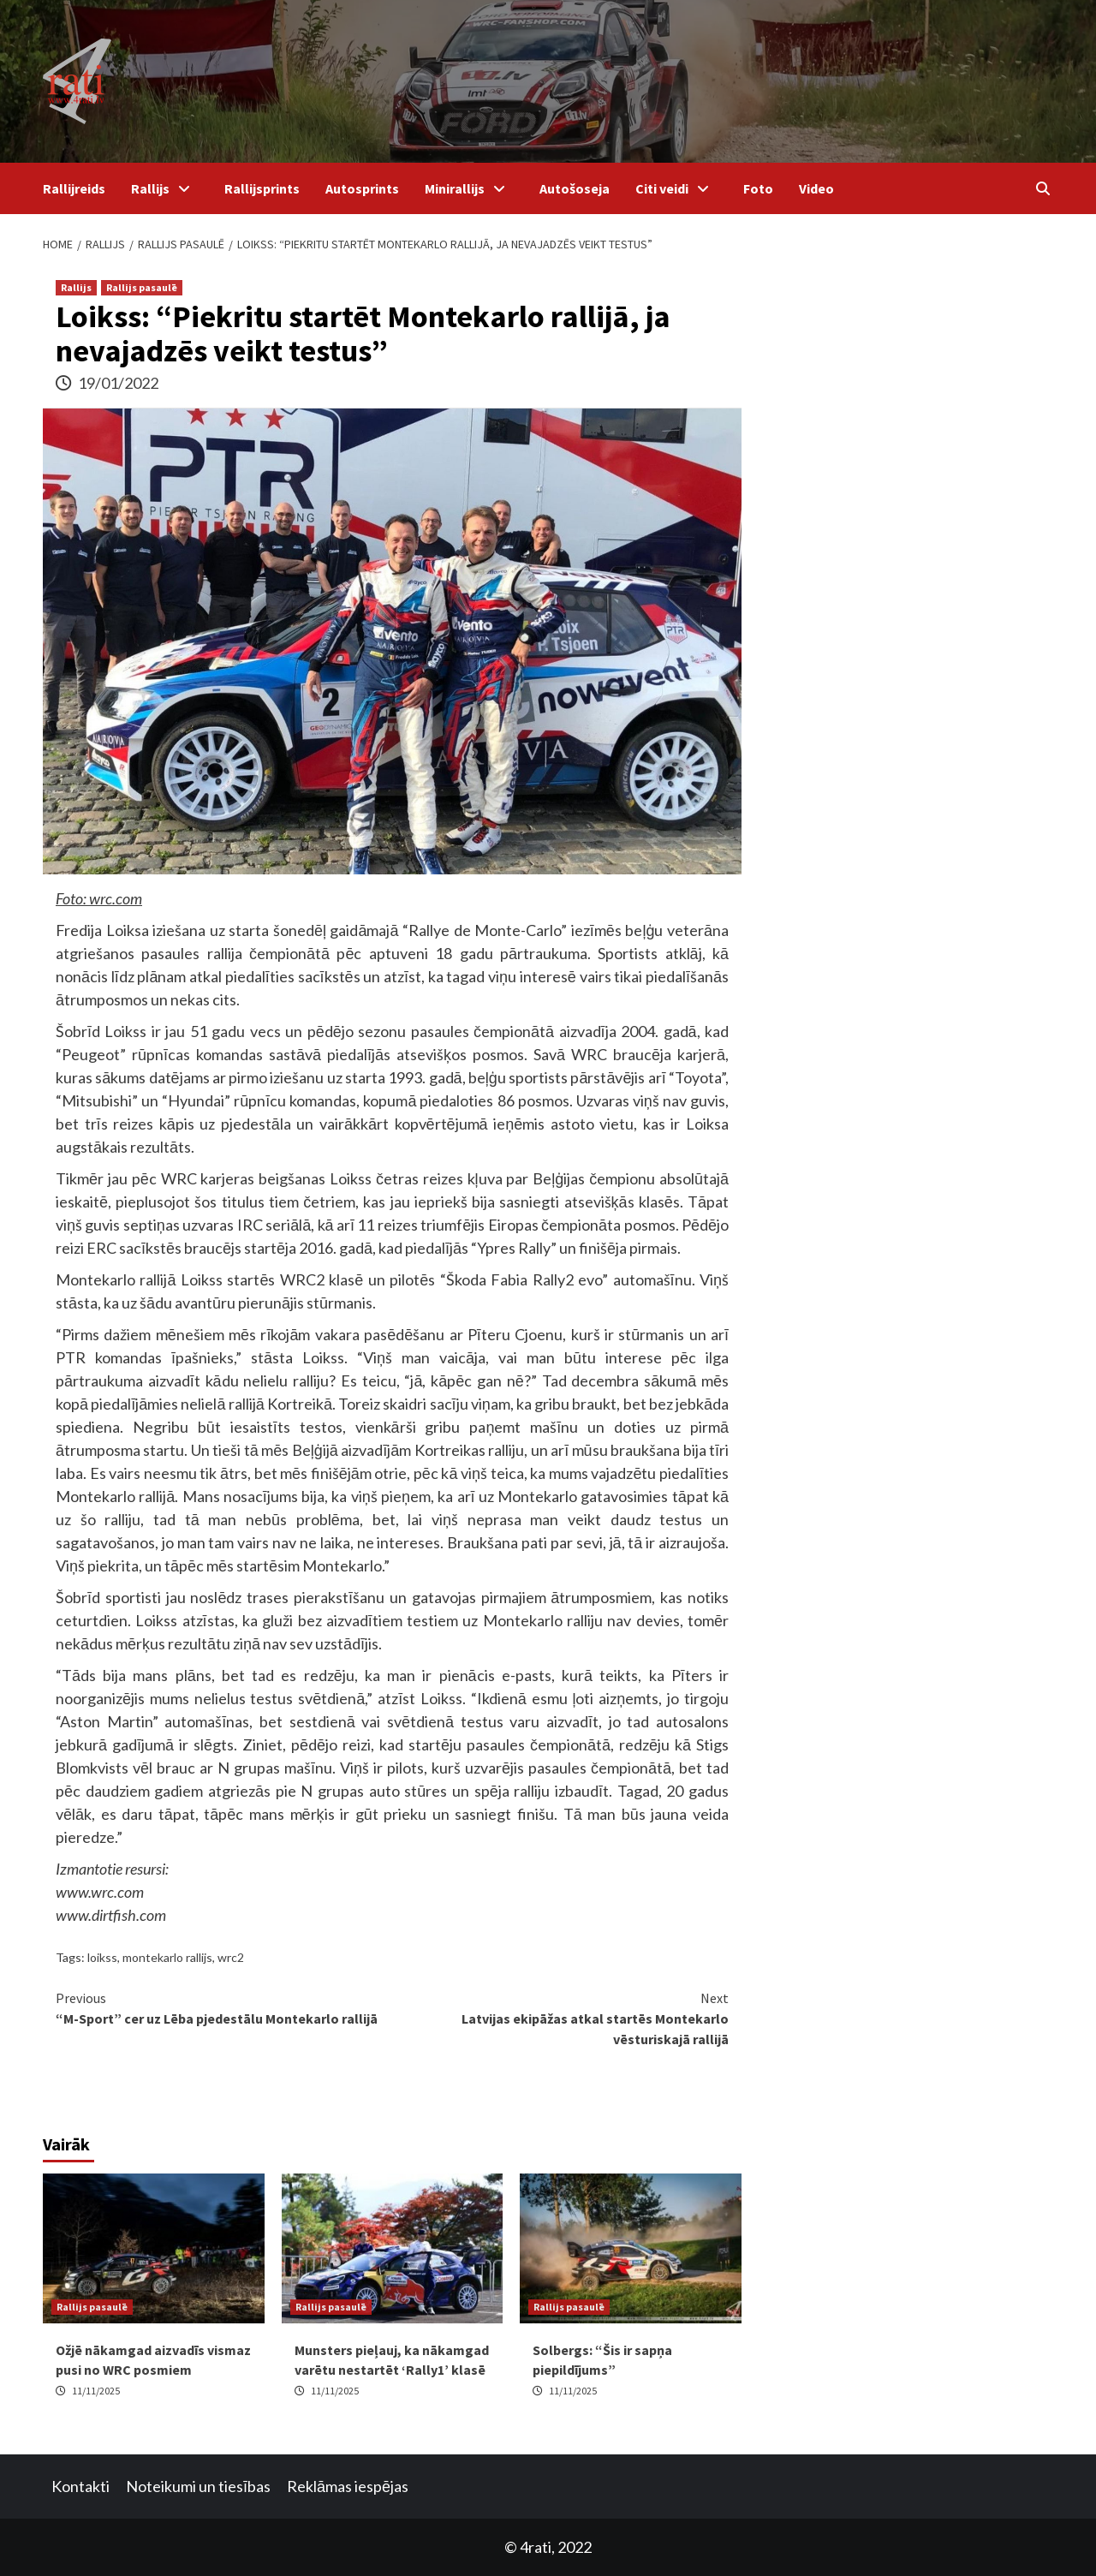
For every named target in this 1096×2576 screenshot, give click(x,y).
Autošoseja (574, 188)
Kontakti (80, 2486)
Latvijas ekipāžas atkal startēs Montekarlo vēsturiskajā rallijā (560, 2018)
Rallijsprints (262, 188)
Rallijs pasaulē (141, 287)
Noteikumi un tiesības (198, 2486)
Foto (758, 188)
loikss (102, 1957)
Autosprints (362, 188)
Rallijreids (74, 188)
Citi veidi (676, 188)
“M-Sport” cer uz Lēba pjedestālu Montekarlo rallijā (224, 2007)
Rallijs (165, 188)
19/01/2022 (118, 382)
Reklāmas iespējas (347, 2486)
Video (816, 188)
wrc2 (230, 1957)
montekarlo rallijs (167, 1957)
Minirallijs (469, 188)
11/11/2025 (96, 2390)
